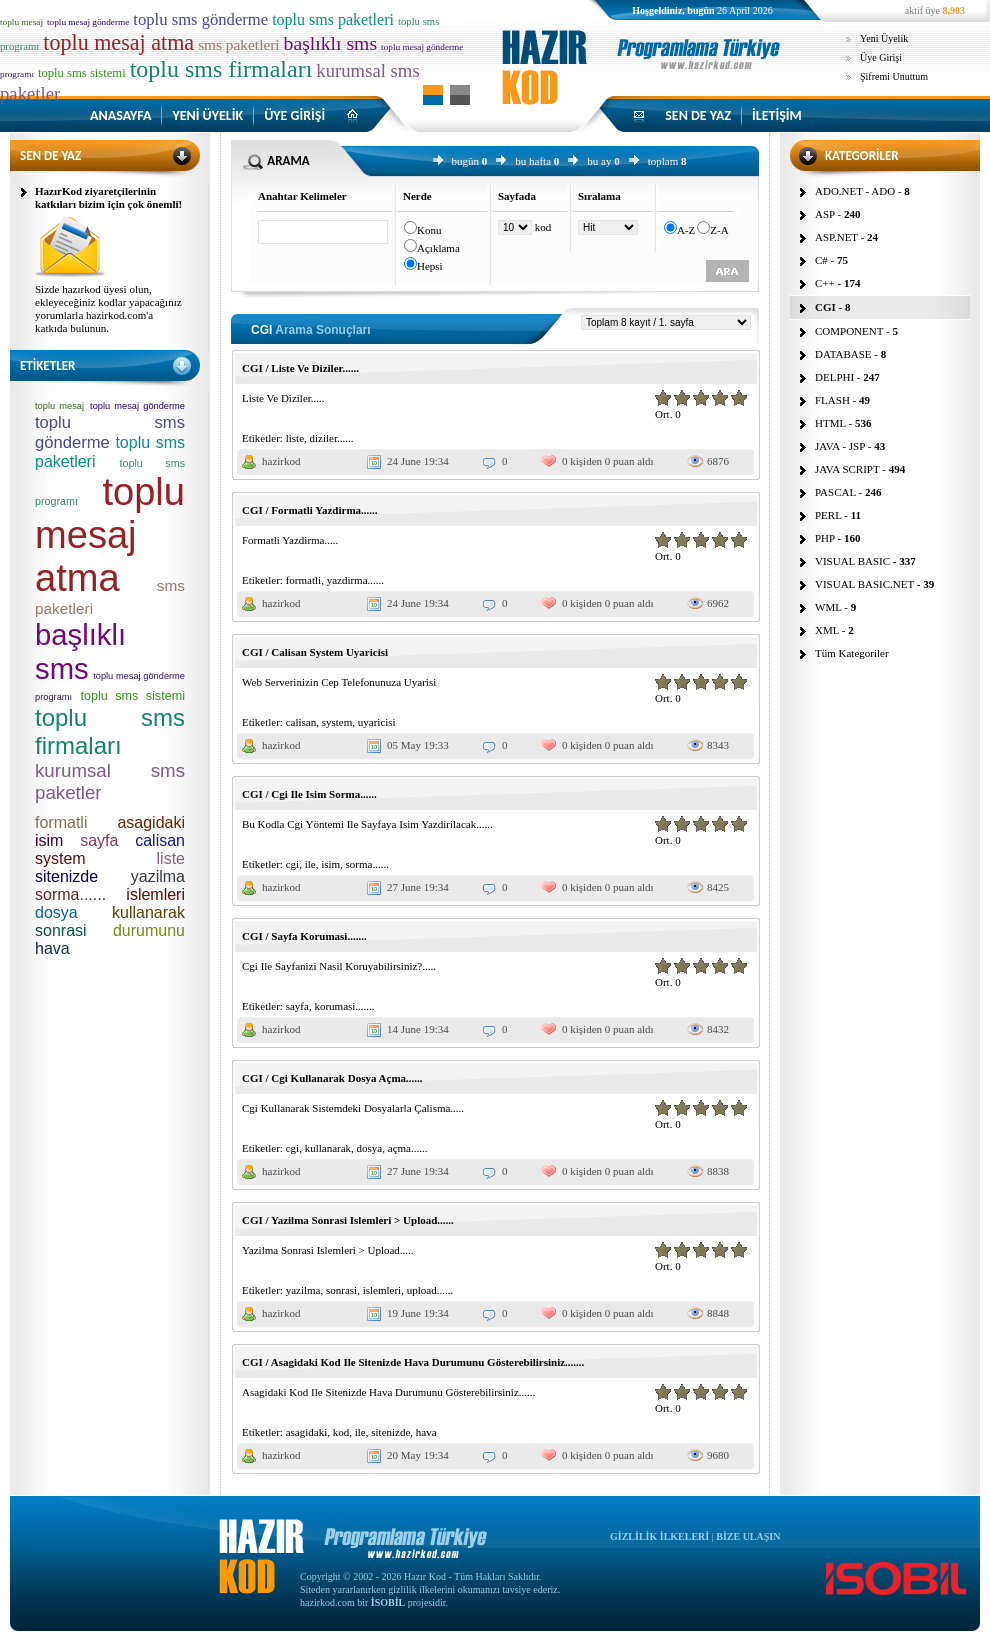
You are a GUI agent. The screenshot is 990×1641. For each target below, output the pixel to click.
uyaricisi (377, 722)
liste (295, 438)
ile (310, 864)
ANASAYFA (120, 115)
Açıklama (438, 248)
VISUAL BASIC (852, 561)
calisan (301, 722)
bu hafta (533, 161)
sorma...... (367, 864)
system (337, 722)
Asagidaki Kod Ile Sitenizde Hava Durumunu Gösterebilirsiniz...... (388, 1392)
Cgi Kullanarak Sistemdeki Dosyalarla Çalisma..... (353, 1108)
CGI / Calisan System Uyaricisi (315, 652)
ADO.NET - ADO (855, 191)
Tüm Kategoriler (852, 653)
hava (426, 1432)
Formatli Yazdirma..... (290, 540)
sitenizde (390, 1432)
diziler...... (332, 438)
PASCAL (835, 492)
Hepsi (430, 266)
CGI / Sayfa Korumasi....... (304, 936)
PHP (825, 538)
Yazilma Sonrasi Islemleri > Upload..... (328, 1250)
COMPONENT (849, 331)
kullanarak (328, 1148)
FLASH (832, 400)
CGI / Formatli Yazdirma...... (310, 510)
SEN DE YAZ (698, 115)
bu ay (599, 161)
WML (828, 607)
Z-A (719, 230)
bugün (466, 161)
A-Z (686, 230)
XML (827, 630)
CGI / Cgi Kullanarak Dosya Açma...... (332, 1078)
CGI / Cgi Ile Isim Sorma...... (309, 794)
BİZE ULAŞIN (748, 1536)
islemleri (382, 1290)
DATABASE (843, 354)
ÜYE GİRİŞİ (294, 115)
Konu (429, 230)
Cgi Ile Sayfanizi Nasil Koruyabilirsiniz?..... (339, 966)
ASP (825, 214)
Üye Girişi (881, 57)
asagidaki (307, 1432)
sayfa (297, 1006)
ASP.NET (836, 237)
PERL (828, 515)
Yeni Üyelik (884, 38)
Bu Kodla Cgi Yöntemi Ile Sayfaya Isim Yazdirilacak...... (367, 824)
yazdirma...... (355, 580)
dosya (370, 1148)
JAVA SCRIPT (847, 469)
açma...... (408, 1148)
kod (341, 1432)
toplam (663, 161)
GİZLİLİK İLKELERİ (659, 1536)
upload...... (430, 1290)
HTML (830, 423)
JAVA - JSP (840, 446)
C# (821, 260)
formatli (303, 580)
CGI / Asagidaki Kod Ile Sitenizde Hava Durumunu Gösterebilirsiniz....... (413, 1362)
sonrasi (341, 1290)
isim (330, 864)
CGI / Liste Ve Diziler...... (300, 368)
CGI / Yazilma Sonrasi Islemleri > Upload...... (348, 1220)
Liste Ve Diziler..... (283, 398)
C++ (825, 283)
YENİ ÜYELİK (207, 115)
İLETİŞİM (777, 115)
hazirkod (281, 461)
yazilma (303, 1290)
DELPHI (834, 377)
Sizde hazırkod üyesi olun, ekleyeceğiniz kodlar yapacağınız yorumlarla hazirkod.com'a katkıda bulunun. (108, 308)
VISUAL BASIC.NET (864, 584)
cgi (292, 864)
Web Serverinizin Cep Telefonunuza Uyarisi (339, 682)
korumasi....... (344, 1006)
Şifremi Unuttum (894, 76)
